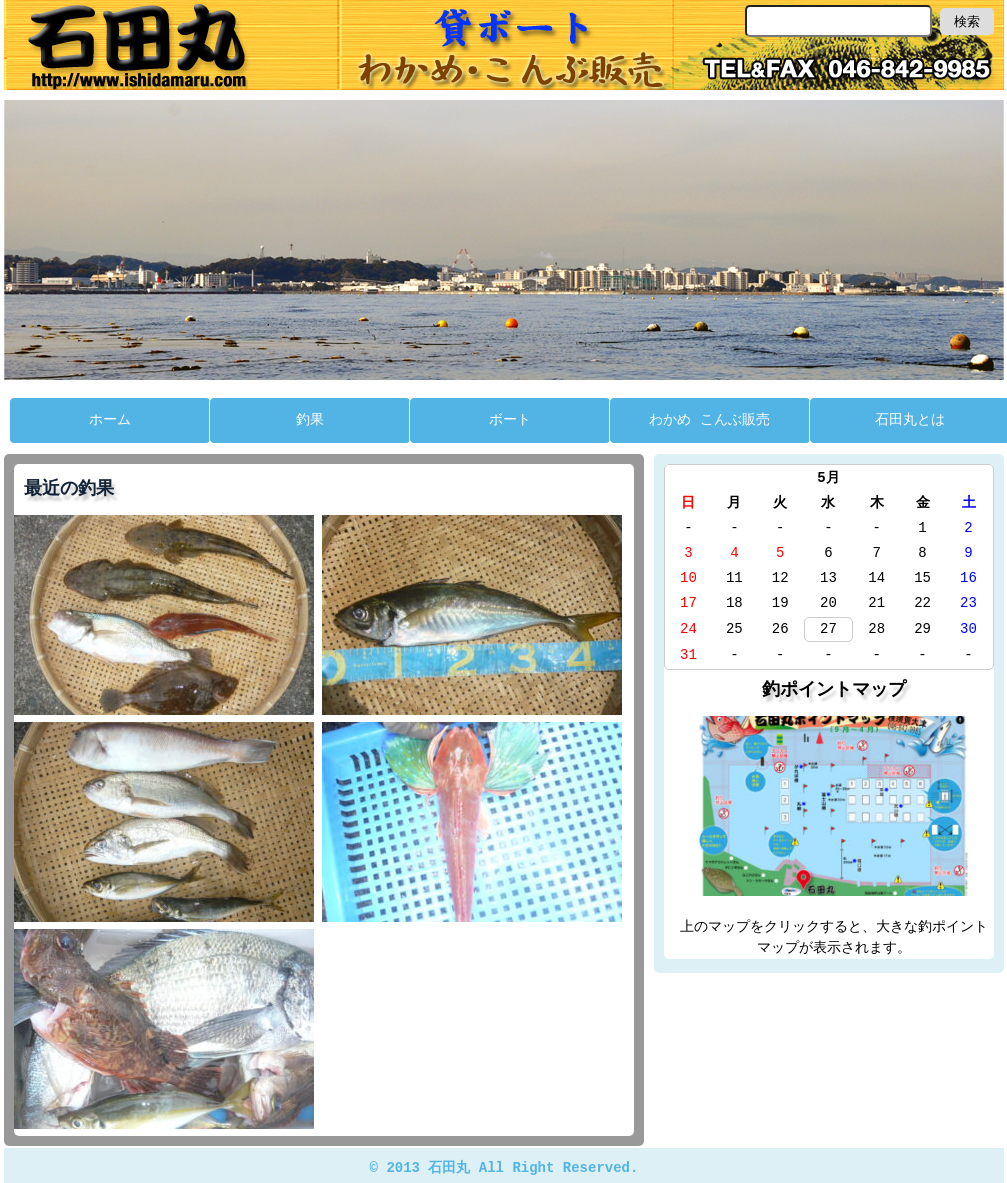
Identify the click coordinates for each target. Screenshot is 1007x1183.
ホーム (110, 418)
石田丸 (504, 45)
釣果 (310, 418)
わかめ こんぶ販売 (709, 418)
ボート (510, 418)
